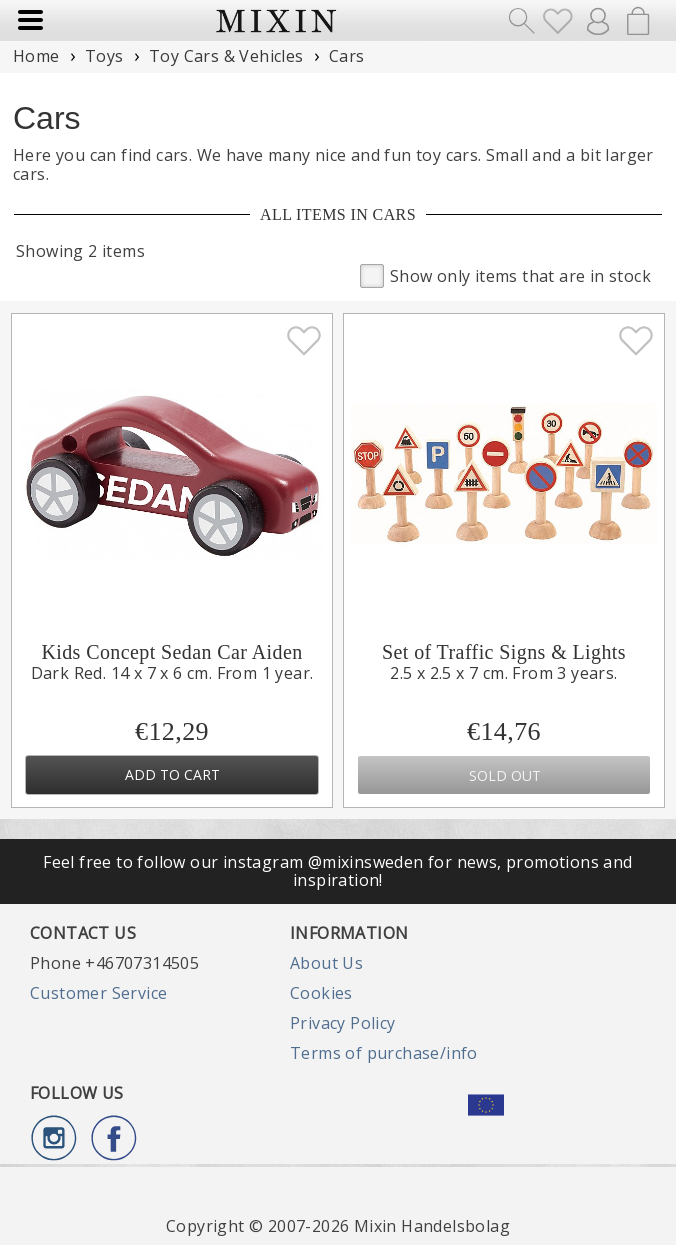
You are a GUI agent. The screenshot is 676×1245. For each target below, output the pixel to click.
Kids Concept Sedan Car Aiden (171, 652)
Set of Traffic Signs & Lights (504, 652)
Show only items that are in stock (505, 274)
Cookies (321, 993)
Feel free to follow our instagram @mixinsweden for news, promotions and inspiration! (337, 871)
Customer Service (98, 993)
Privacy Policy (343, 1023)
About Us (326, 963)
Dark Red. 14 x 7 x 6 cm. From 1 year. (172, 673)
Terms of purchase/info (384, 1053)
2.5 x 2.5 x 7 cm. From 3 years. (503, 673)
